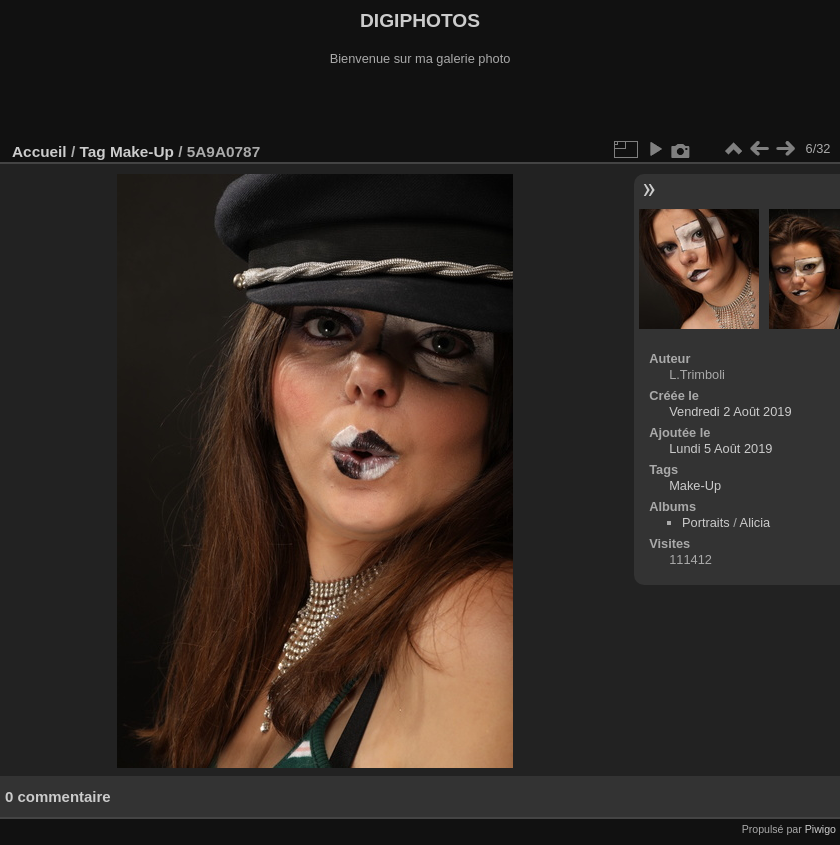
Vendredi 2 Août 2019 (730, 411)
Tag (92, 151)
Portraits (706, 522)
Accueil (39, 151)
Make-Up (142, 151)
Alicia (755, 522)
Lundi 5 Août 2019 (720, 448)
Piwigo (820, 829)
